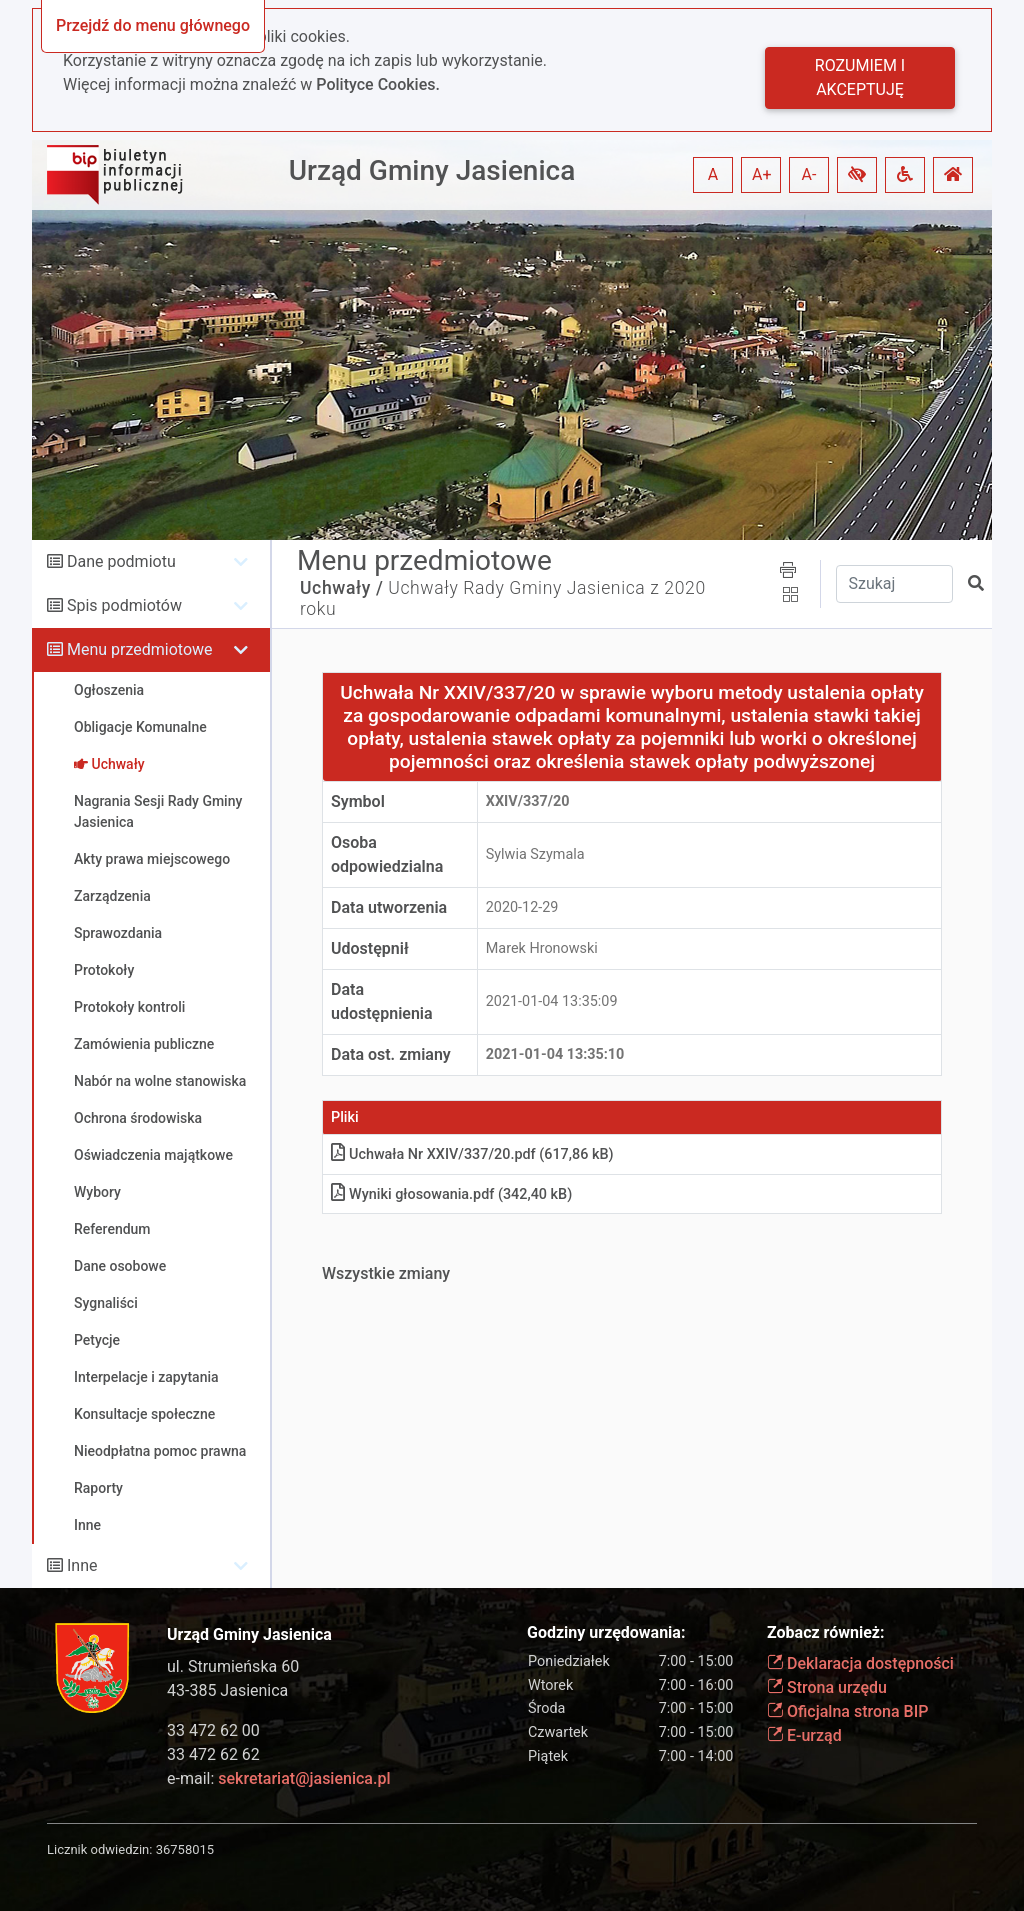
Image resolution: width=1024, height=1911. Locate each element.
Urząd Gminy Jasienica (432, 170)
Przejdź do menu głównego (153, 25)
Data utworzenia (389, 907)
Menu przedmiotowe (140, 649)
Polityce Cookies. (378, 84)
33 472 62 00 (213, 1730)
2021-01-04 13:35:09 (552, 1001)
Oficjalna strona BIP (847, 1711)
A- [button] (809, 174)
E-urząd (804, 1735)
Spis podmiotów (124, 605)
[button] (857, 175)
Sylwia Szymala (535, 854)
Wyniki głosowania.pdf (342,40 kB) (451, 1194)
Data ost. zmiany (391, 1054)
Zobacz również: (826, 1632)
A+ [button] (762, 174)
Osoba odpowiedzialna (387, 854)
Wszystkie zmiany (386, 1273)
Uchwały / (341, 588)
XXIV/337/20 (528, 801)
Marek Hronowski (542, 948)
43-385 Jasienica (227, 1690)
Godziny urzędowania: (606, 1632)
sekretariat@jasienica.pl (304, 1778)
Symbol (358, 801)
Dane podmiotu (121, 561)
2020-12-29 (522, 907)
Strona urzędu (827, 1687)
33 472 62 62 (213, 1754)
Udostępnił (370, 948)
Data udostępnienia (382, 1001)
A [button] (713, 174)
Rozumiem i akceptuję (860, 77)
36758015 (185, 1849)
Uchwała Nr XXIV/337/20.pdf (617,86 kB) (472, 1154)
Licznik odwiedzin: (99, 1849)
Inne (82, 1565)
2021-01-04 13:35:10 (555, 1054)
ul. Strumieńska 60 (233, 1666)
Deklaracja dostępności (860, 1663)
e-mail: (278, 1778)
